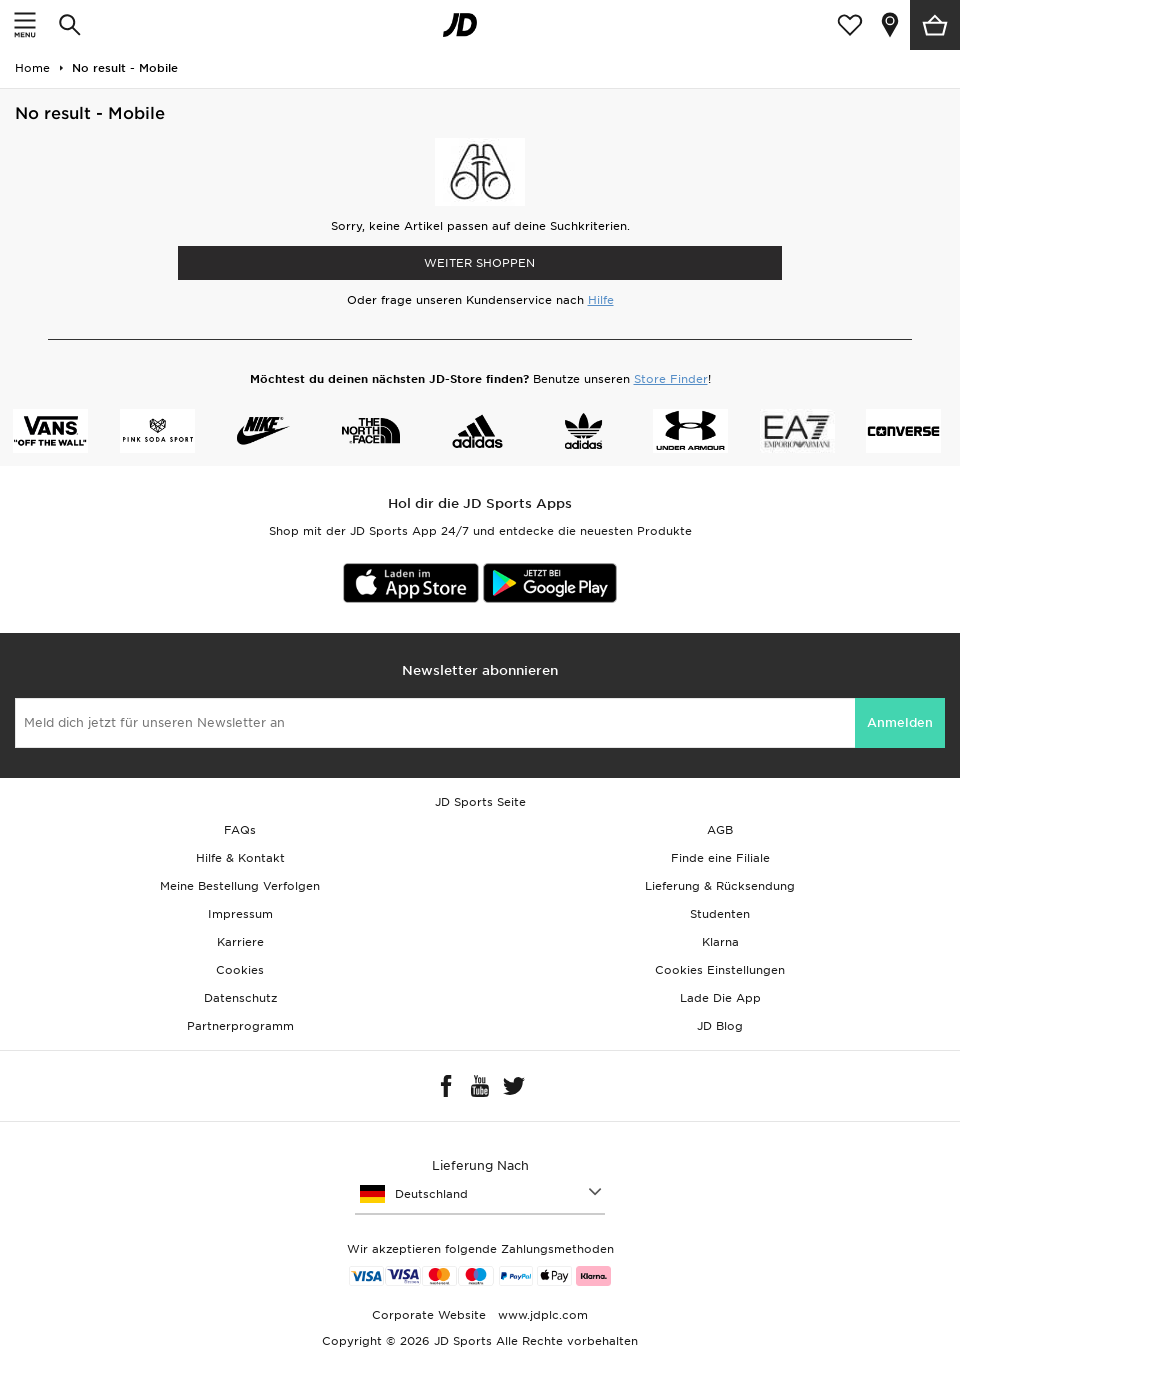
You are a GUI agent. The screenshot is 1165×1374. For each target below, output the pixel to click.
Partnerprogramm (240, 1026)
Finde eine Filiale (720, 858)
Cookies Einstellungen (720, 970)
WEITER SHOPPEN (479, 263)
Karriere (240, 942)
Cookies (240, 970)
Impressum (240, 914)
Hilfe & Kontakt (240, 858)
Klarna (720, 942)
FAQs (240, 830)
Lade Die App (720, 998)
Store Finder (671, 379)
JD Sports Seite (480, 802)
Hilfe (601, 300)
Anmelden (900, 722)
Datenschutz (240, 998)
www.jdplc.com (541, 1315)
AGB (720, 830)
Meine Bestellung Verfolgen (240, 886)
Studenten (720, 914)
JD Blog (720, 1026)
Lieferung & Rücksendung (720, 886)
